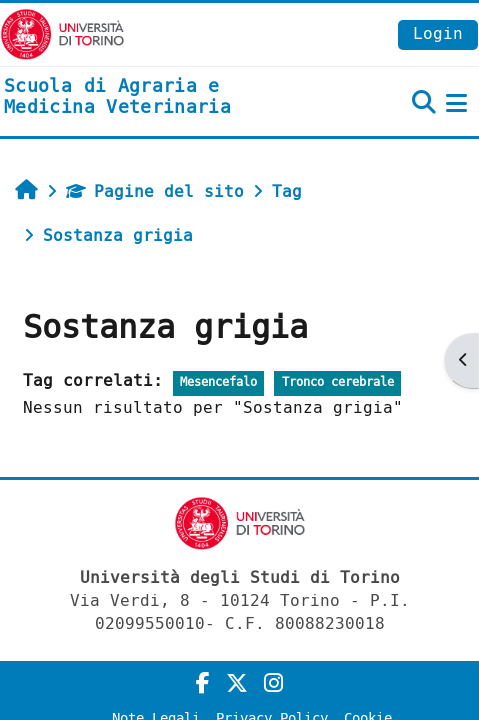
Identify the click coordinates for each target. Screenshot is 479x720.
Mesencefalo (218, 382)
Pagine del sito (155, 191)
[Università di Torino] (62, 33)
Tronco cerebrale (338, 382)
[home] (159, 97)
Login (438, 33)
